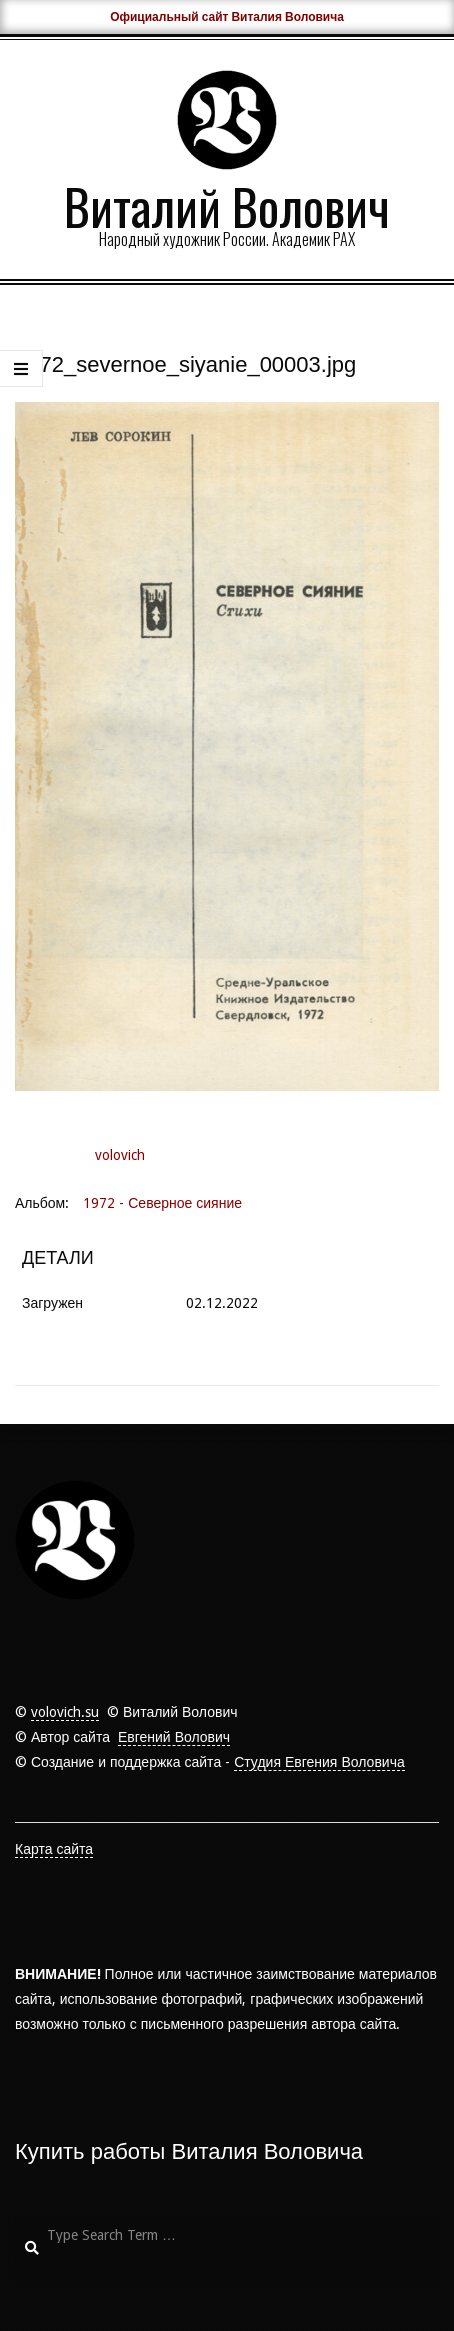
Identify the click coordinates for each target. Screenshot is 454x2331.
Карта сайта (54, 1849)
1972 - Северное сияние (162, 1203)
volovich (120, 1155)
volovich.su (65, 1712)
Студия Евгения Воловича (319, 1762)
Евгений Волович (174, 1737)
